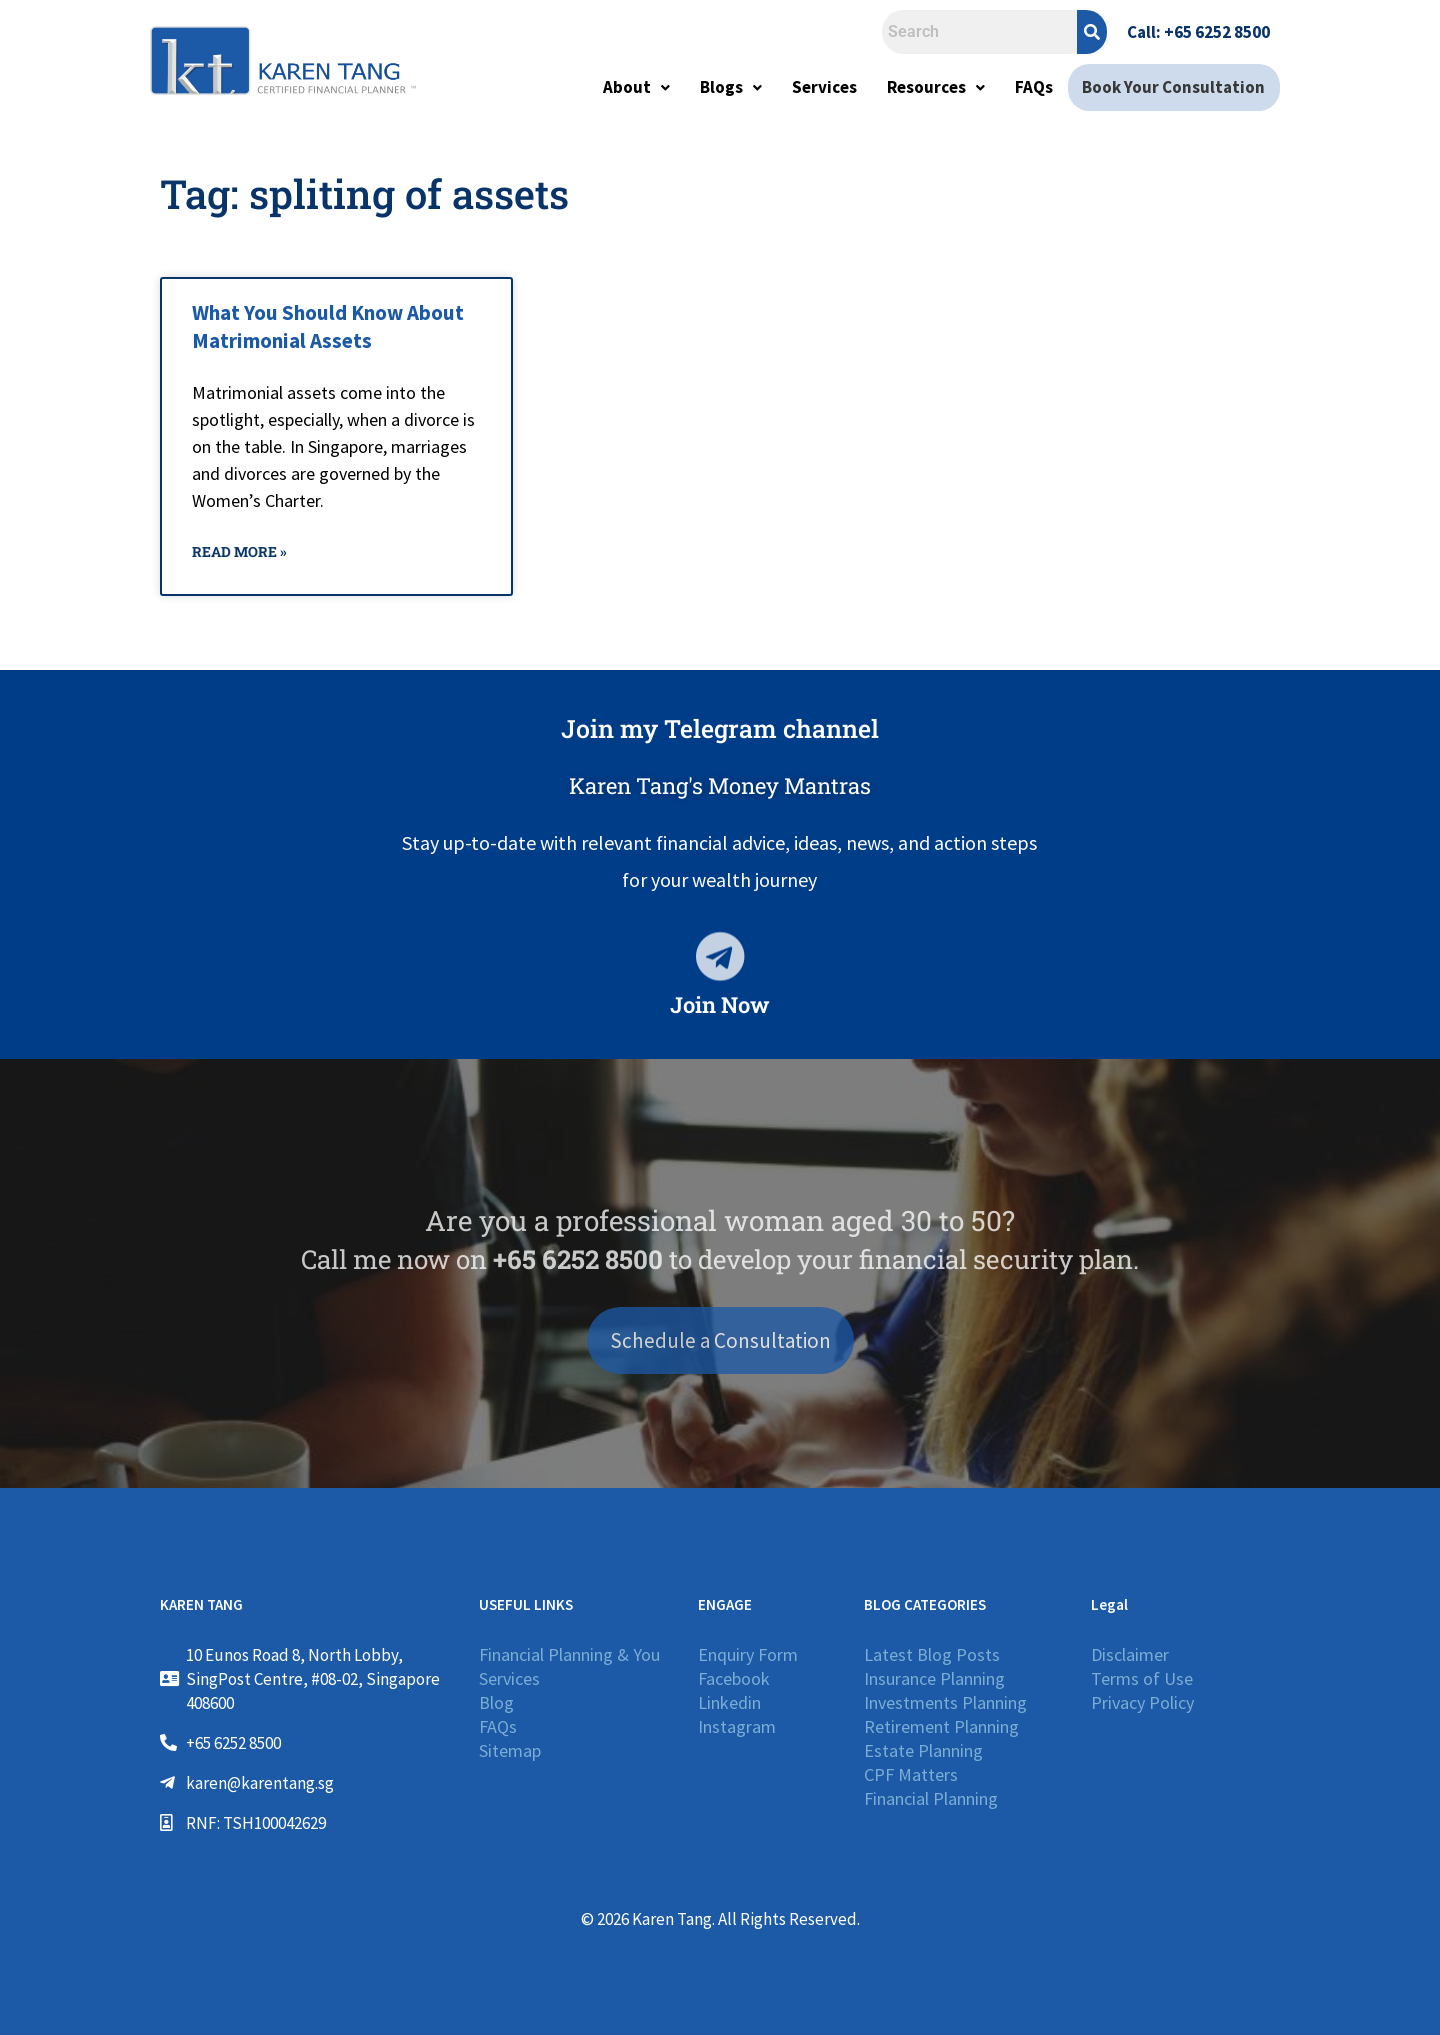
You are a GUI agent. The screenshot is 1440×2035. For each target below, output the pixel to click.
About (639, 87)
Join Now (720, 1004)
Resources (939, 87)
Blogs (734, 87)
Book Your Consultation (1175, 87)
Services (827, 87)
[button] (639, 87)
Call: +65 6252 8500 (1198, 32)
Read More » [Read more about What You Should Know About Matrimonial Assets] (239, 551)
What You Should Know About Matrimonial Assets (328, 326)
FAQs (1037, 87)
